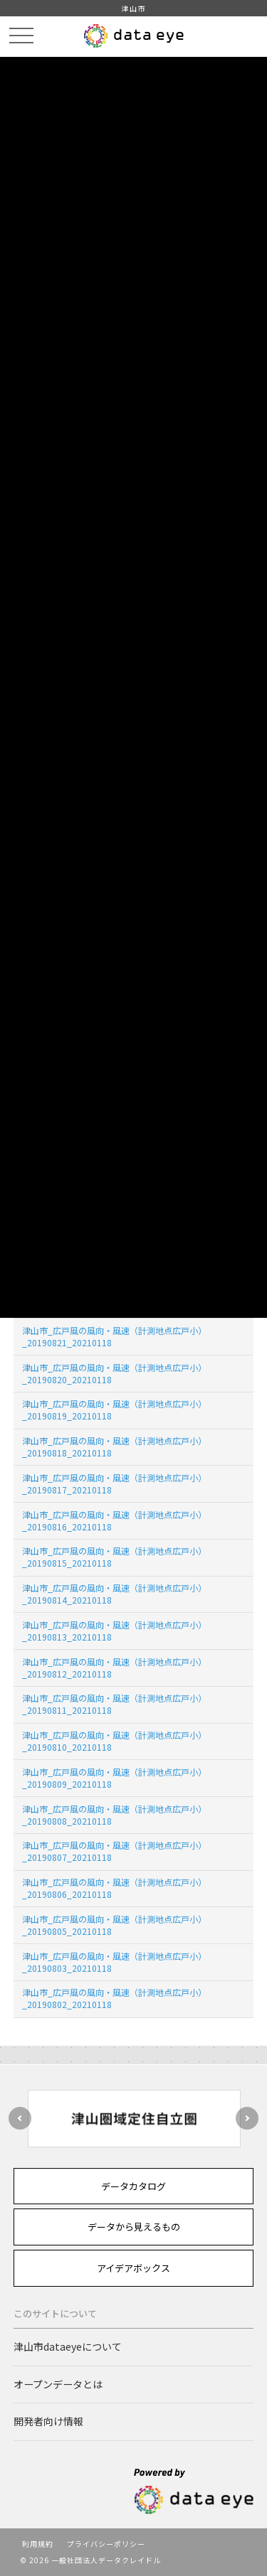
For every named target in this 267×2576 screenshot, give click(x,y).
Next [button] (247, 2118)
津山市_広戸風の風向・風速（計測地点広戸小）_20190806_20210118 (114, 1888)
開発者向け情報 (48, 2421)
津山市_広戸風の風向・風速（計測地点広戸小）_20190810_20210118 (114, 1741)
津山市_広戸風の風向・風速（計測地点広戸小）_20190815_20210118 (114, 1557)
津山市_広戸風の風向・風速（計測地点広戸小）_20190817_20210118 (114, 1483)
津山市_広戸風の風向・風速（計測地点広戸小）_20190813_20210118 (114, 1631)
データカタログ (133, 2186)
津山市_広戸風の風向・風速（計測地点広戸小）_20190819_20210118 (114, 1409)
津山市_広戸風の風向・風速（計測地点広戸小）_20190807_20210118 (114, 1851)
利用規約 (37, 2543)
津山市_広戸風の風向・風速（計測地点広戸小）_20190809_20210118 (114, 1778)
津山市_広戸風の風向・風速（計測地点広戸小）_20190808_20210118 (114, 1815)
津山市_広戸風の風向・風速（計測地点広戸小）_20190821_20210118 (114, 1336)
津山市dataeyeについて (68, 2346)
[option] (134, 2118)
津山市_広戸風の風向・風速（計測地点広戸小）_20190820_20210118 (114, 1373)
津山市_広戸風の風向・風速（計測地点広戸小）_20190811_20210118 (114, 1704)
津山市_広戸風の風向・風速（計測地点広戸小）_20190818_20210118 (114, 1446)
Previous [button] (20, 2118)
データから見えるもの (134, 2226)
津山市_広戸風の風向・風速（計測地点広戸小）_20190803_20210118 (114, 1962)
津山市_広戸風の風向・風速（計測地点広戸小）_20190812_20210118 (114, 1667)
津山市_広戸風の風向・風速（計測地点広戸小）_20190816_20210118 (114, 1520)
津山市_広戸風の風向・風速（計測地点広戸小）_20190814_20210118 (114, 1594)
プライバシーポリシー (106, 2543)
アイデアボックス (133, 2268)
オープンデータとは (58, 2384)
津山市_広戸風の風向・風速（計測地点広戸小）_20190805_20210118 (114, 1925)
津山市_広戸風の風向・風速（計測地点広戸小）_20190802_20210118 (114, 1998)
